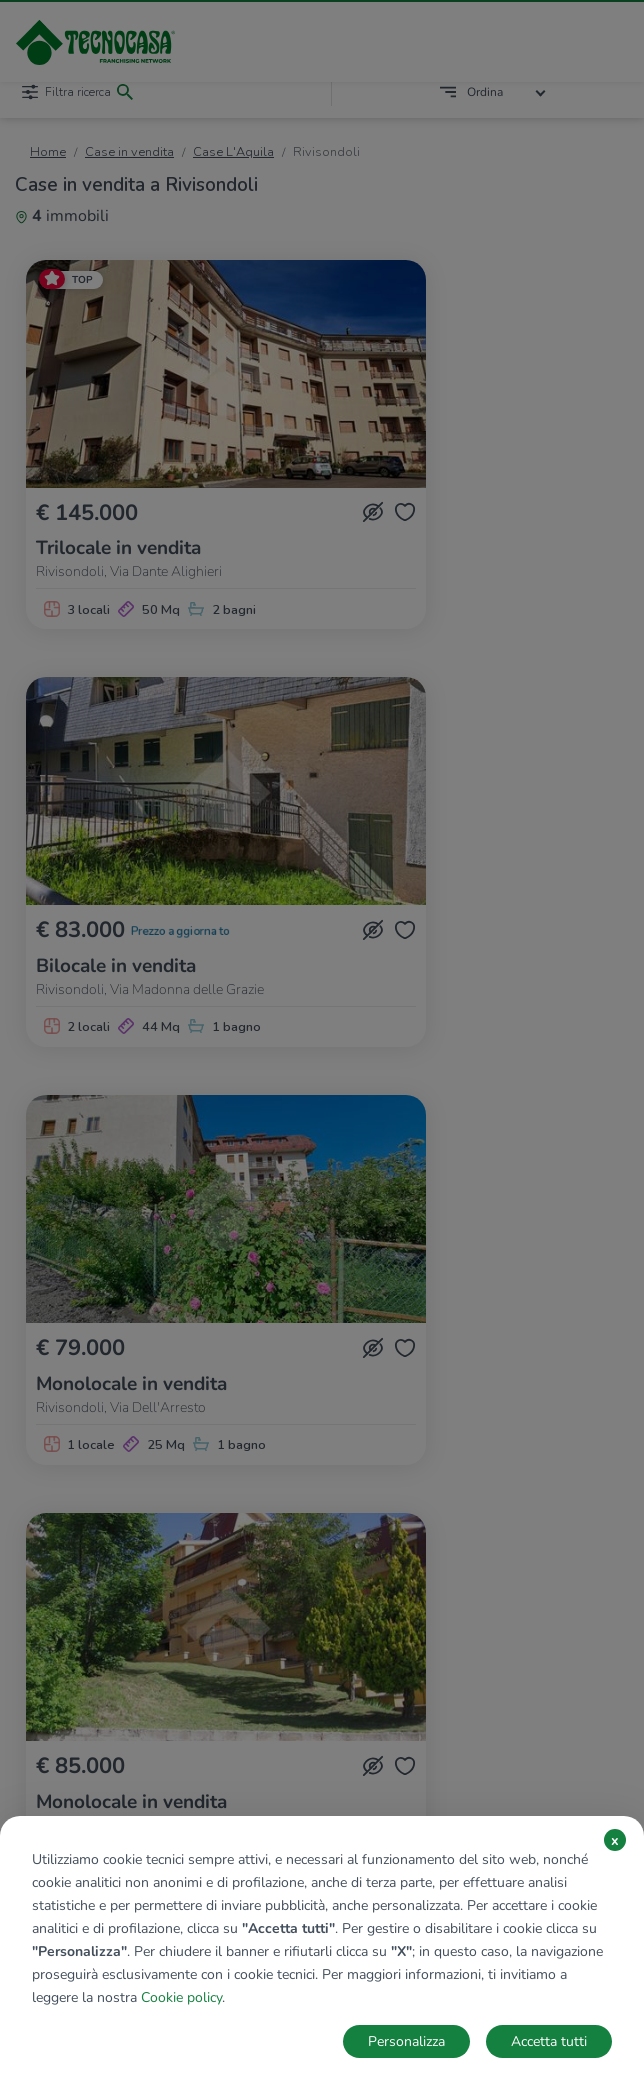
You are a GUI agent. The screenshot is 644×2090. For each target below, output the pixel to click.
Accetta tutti (549, 2041)
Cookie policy (181, 1997)
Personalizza (406, 2041)
